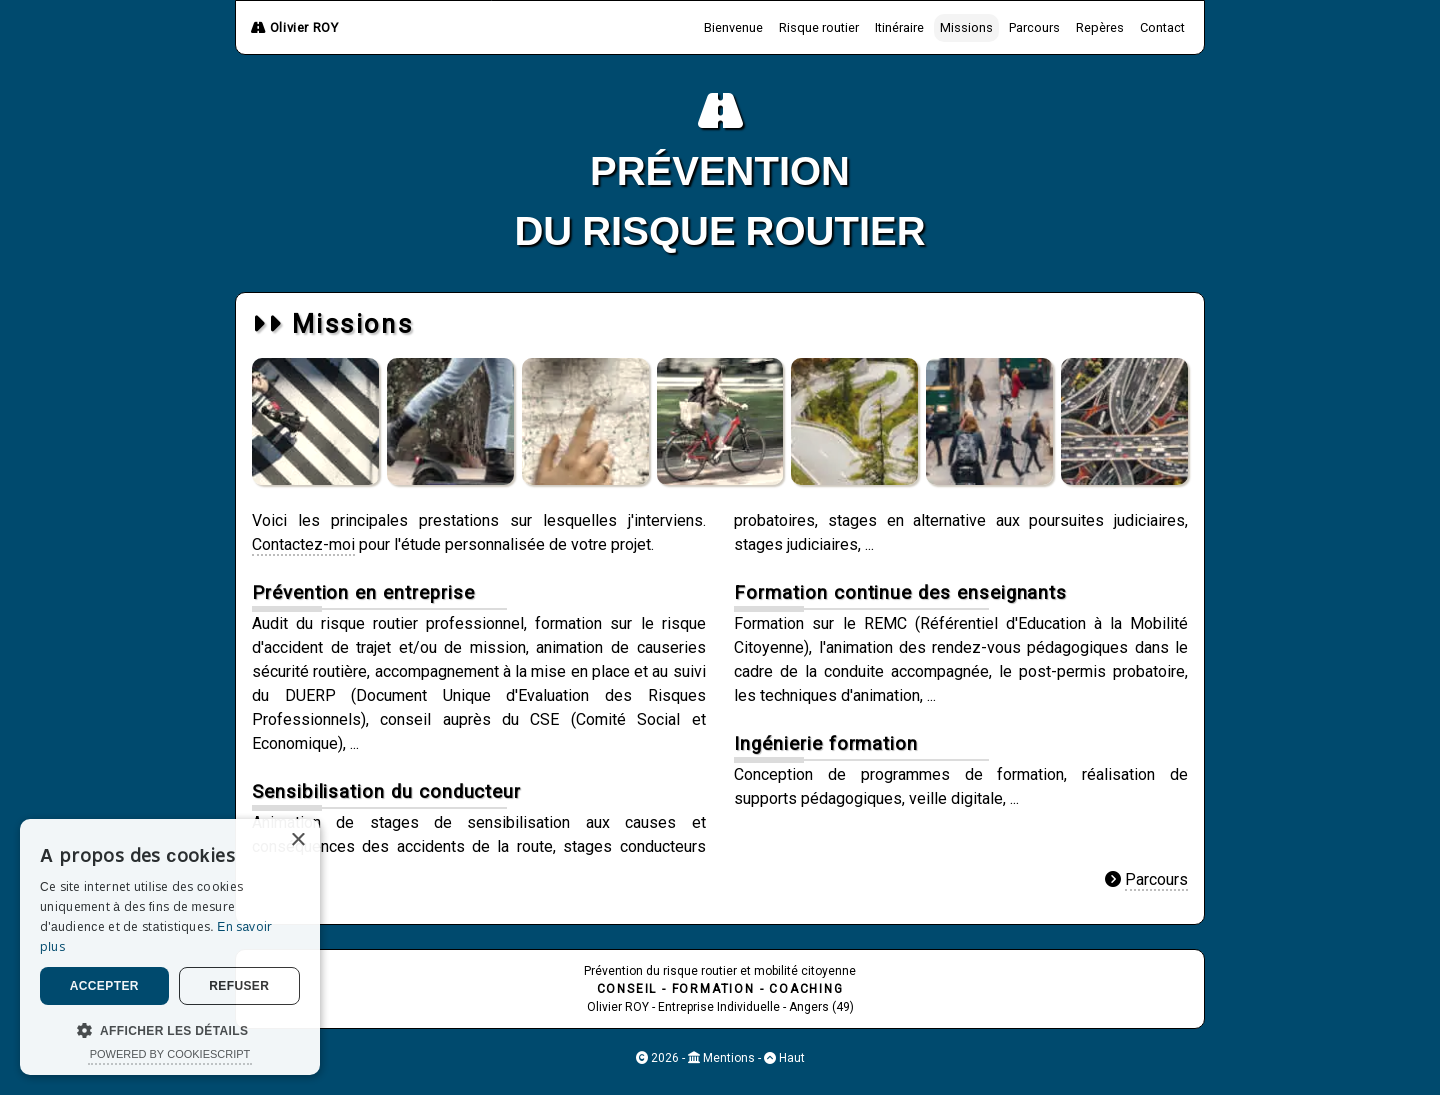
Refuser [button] (239, 985)
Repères (1100, 27)
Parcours (1034, 27)
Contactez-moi (303, 544)
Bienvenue (733, 27)
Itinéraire (899, 27)
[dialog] (170, 947)
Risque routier (819, 27)
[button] (170, 1029)
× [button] (297, 840)
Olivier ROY (294, 27)
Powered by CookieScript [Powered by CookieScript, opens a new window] (170, 1053)
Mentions (727, 1058)
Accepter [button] (104, 985)
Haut (790, 1058)
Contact (1162, 27)
